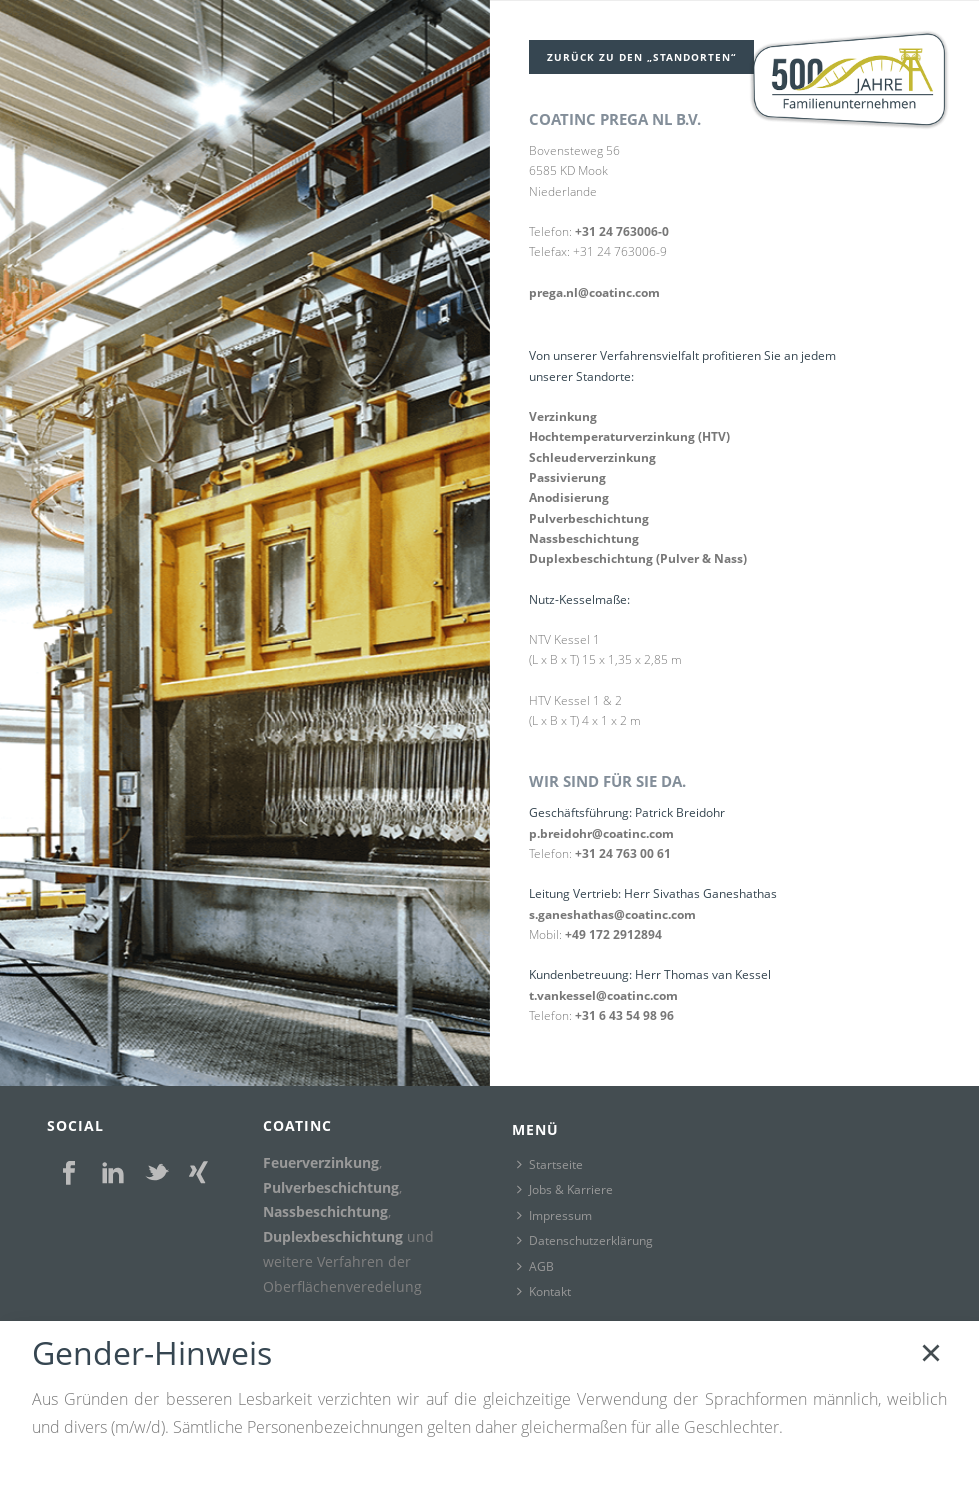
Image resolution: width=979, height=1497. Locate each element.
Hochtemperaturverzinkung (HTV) (629, 436)
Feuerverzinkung (321, 1162)
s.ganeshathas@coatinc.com (612, 914)
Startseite (550, 1164)
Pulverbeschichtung (589, 518)
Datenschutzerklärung (585, 1240)
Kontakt (544, 1291)
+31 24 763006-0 (622, 231)
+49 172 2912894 (613, 934)
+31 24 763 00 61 (623, 853)
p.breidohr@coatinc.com (601, 833)
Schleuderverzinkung (592, 457)
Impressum (554, 1215)
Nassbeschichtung (584, 538)
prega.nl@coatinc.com (594, 292)
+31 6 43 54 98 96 (624, 1015)
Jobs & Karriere (565, 1189)
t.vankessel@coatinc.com (603, 995)
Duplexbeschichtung (333, 1236)
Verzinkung (563, 416)
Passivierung (567, 477)
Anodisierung (569, 497)
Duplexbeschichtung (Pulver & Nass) (638, 558)
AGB (535, 1266)
